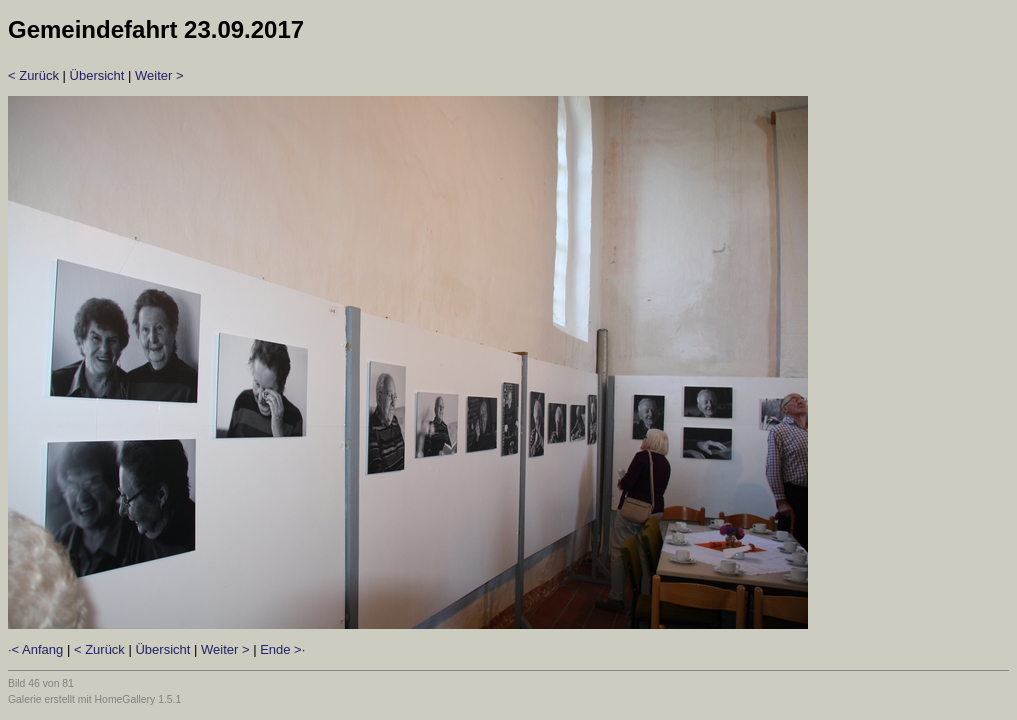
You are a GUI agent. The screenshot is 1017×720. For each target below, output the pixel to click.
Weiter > (159, 75)
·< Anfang (35, 649)
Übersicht (97, 75)
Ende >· (282, 649)
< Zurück (33, 75)
